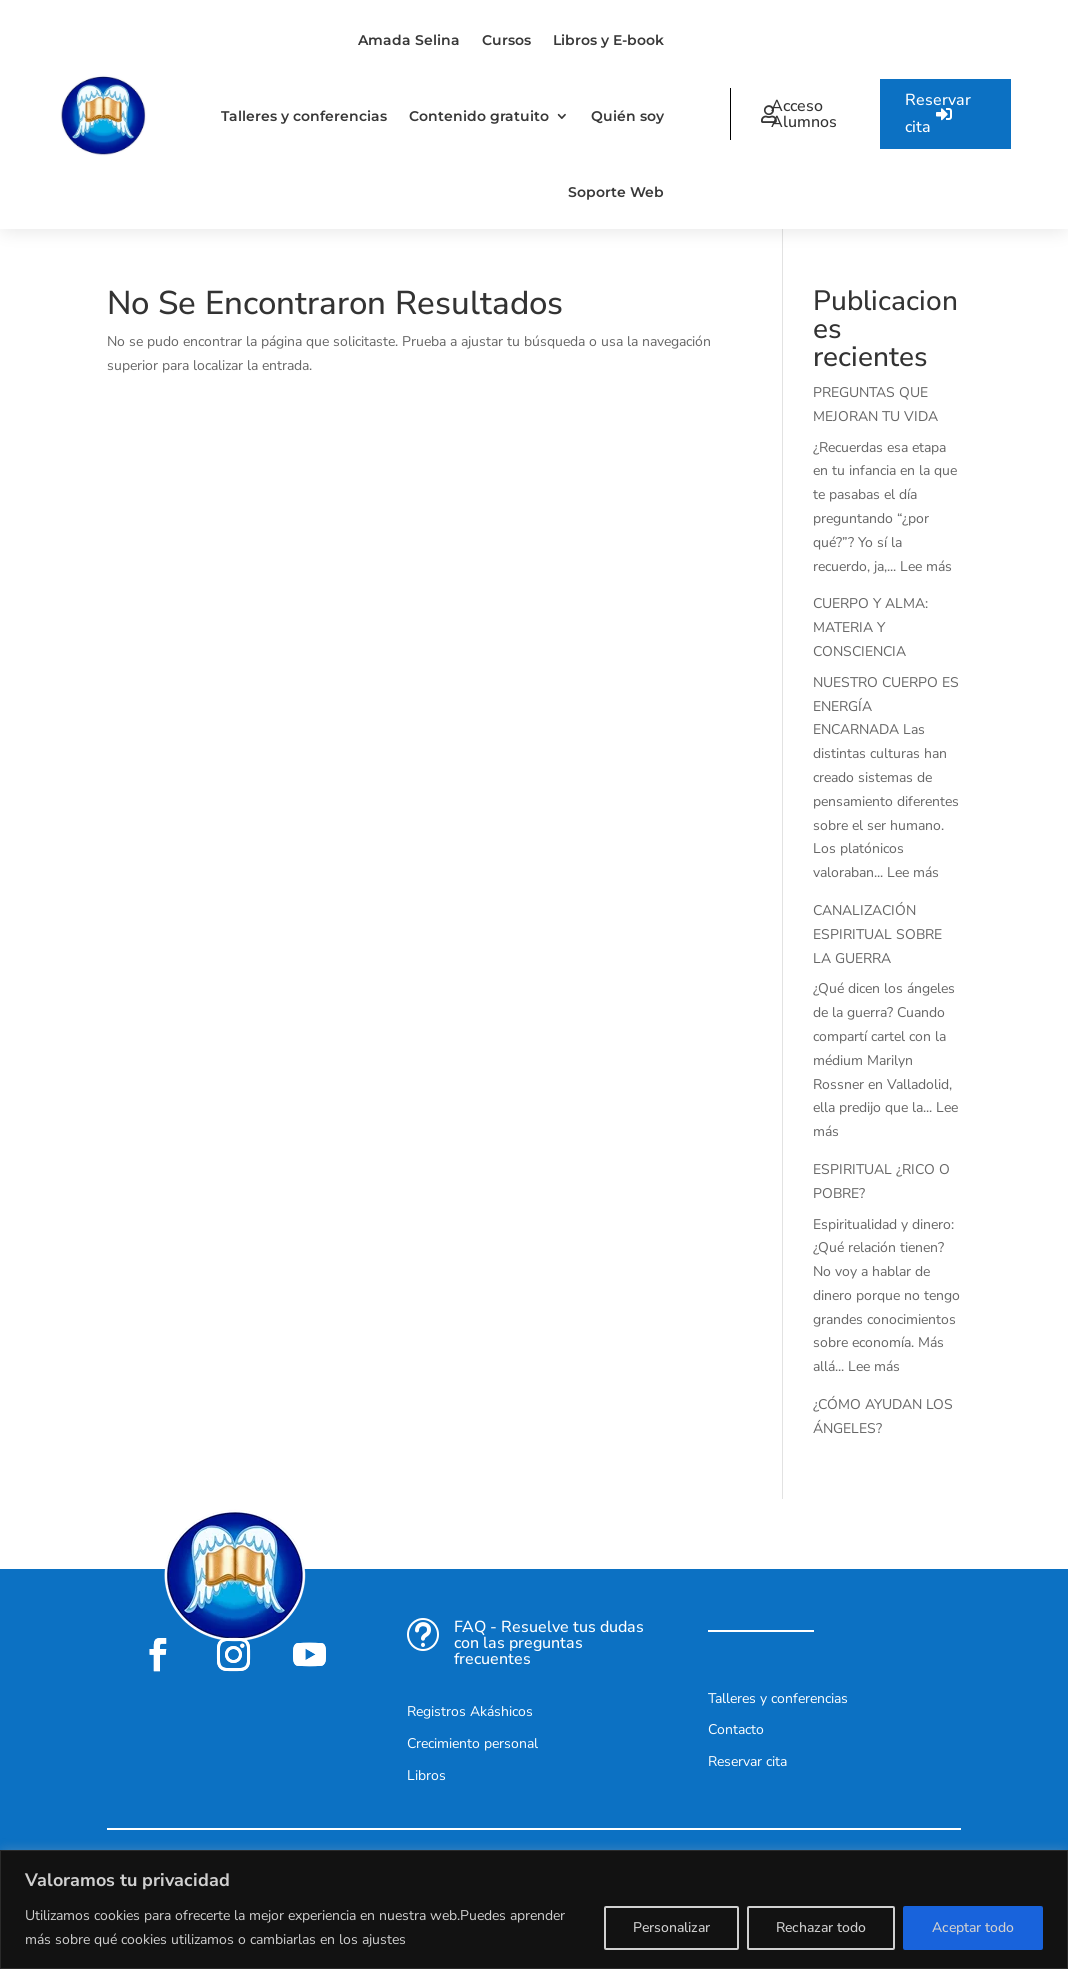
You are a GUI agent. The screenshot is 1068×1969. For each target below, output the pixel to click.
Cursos (506, 40)
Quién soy (627, 116)
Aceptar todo (973, 1927)
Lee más (926, 566)
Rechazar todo (821, 1927)
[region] (534, 1909)
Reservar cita (938, 113)
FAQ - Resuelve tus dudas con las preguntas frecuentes (549, 1643)
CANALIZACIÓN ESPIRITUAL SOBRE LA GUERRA (877, 934)
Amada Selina (409, 40)
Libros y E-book (608, 40)
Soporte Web (616, 192)
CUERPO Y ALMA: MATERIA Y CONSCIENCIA (870, 627)
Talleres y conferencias (304, 116)
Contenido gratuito (479, 116)
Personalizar (671, 1927)
